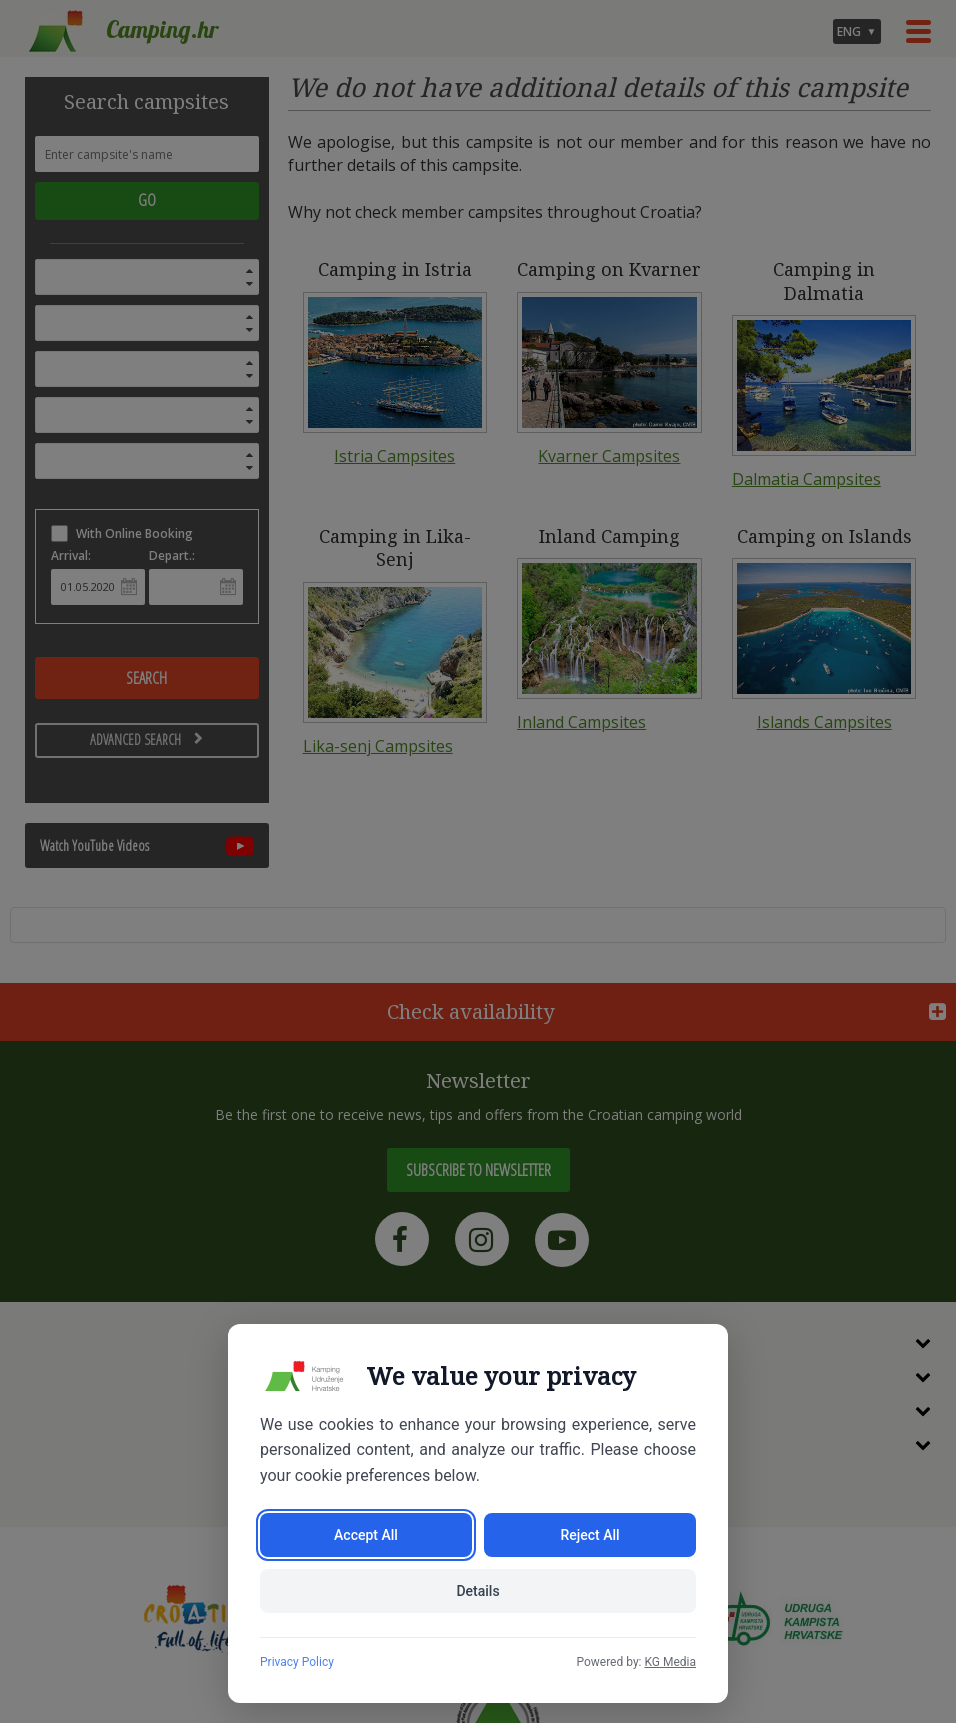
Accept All (366, 1535)
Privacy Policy (297, 1662)
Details (477, 1591)
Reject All (589, 1535)
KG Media (670, 1662)
